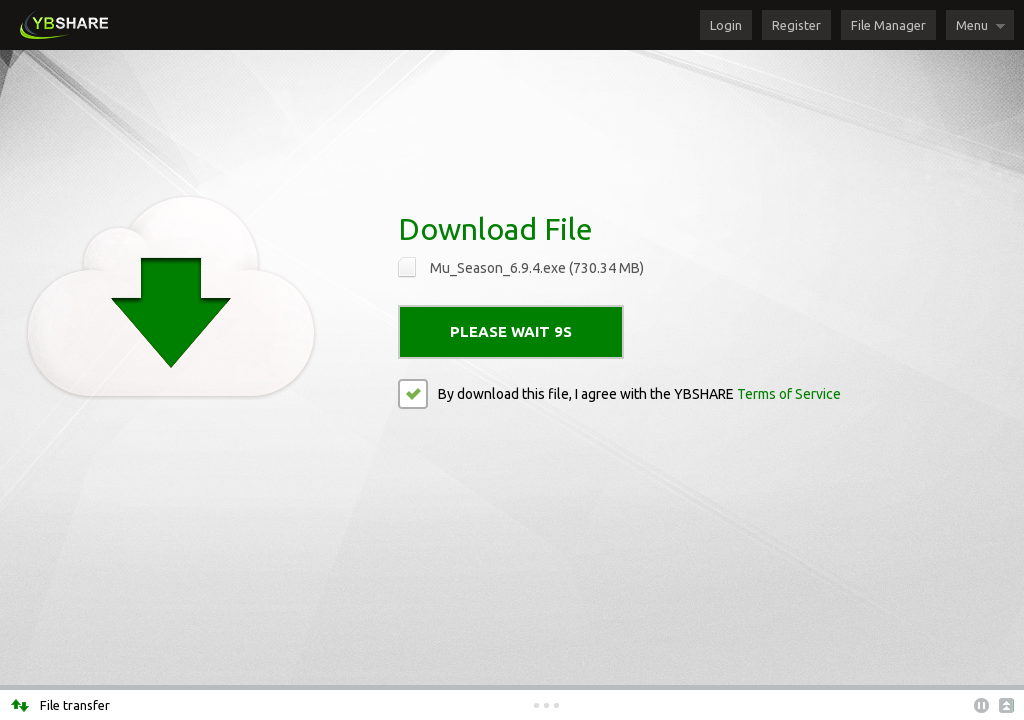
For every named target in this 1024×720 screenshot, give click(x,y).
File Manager (888, 25)
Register (796, 25)
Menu (972, 25)
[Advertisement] (512, 115)
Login (726, 25)
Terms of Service (789, 394)
